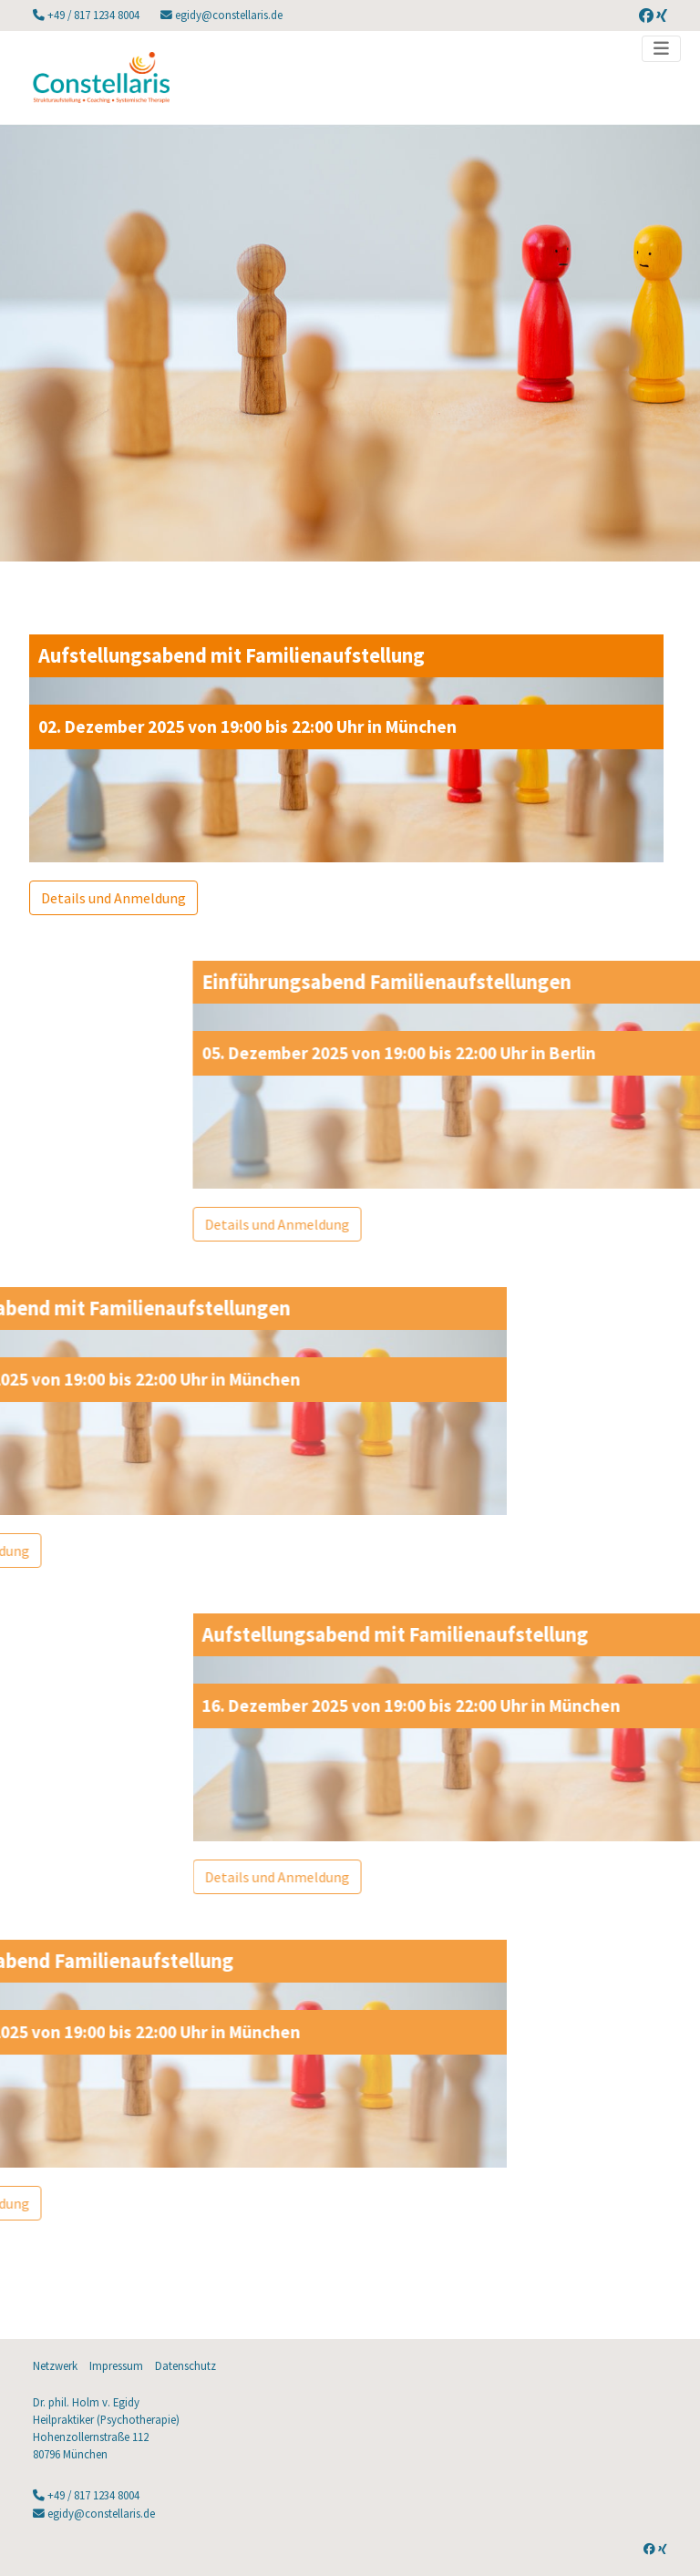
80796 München (70, 2454)
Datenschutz (185, 2365)
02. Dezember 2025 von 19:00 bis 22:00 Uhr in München (229, 726)
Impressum (116, 2365)
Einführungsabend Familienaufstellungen (514, 981)
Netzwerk (55, 2365)
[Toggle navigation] (661, 49)
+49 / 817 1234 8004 (93, 14)
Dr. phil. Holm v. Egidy (86, 2402)
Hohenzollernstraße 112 (91, 2436)
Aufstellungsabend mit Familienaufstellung (213, 655)
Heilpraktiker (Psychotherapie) (106, 2419)
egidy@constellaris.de (227, 14)
